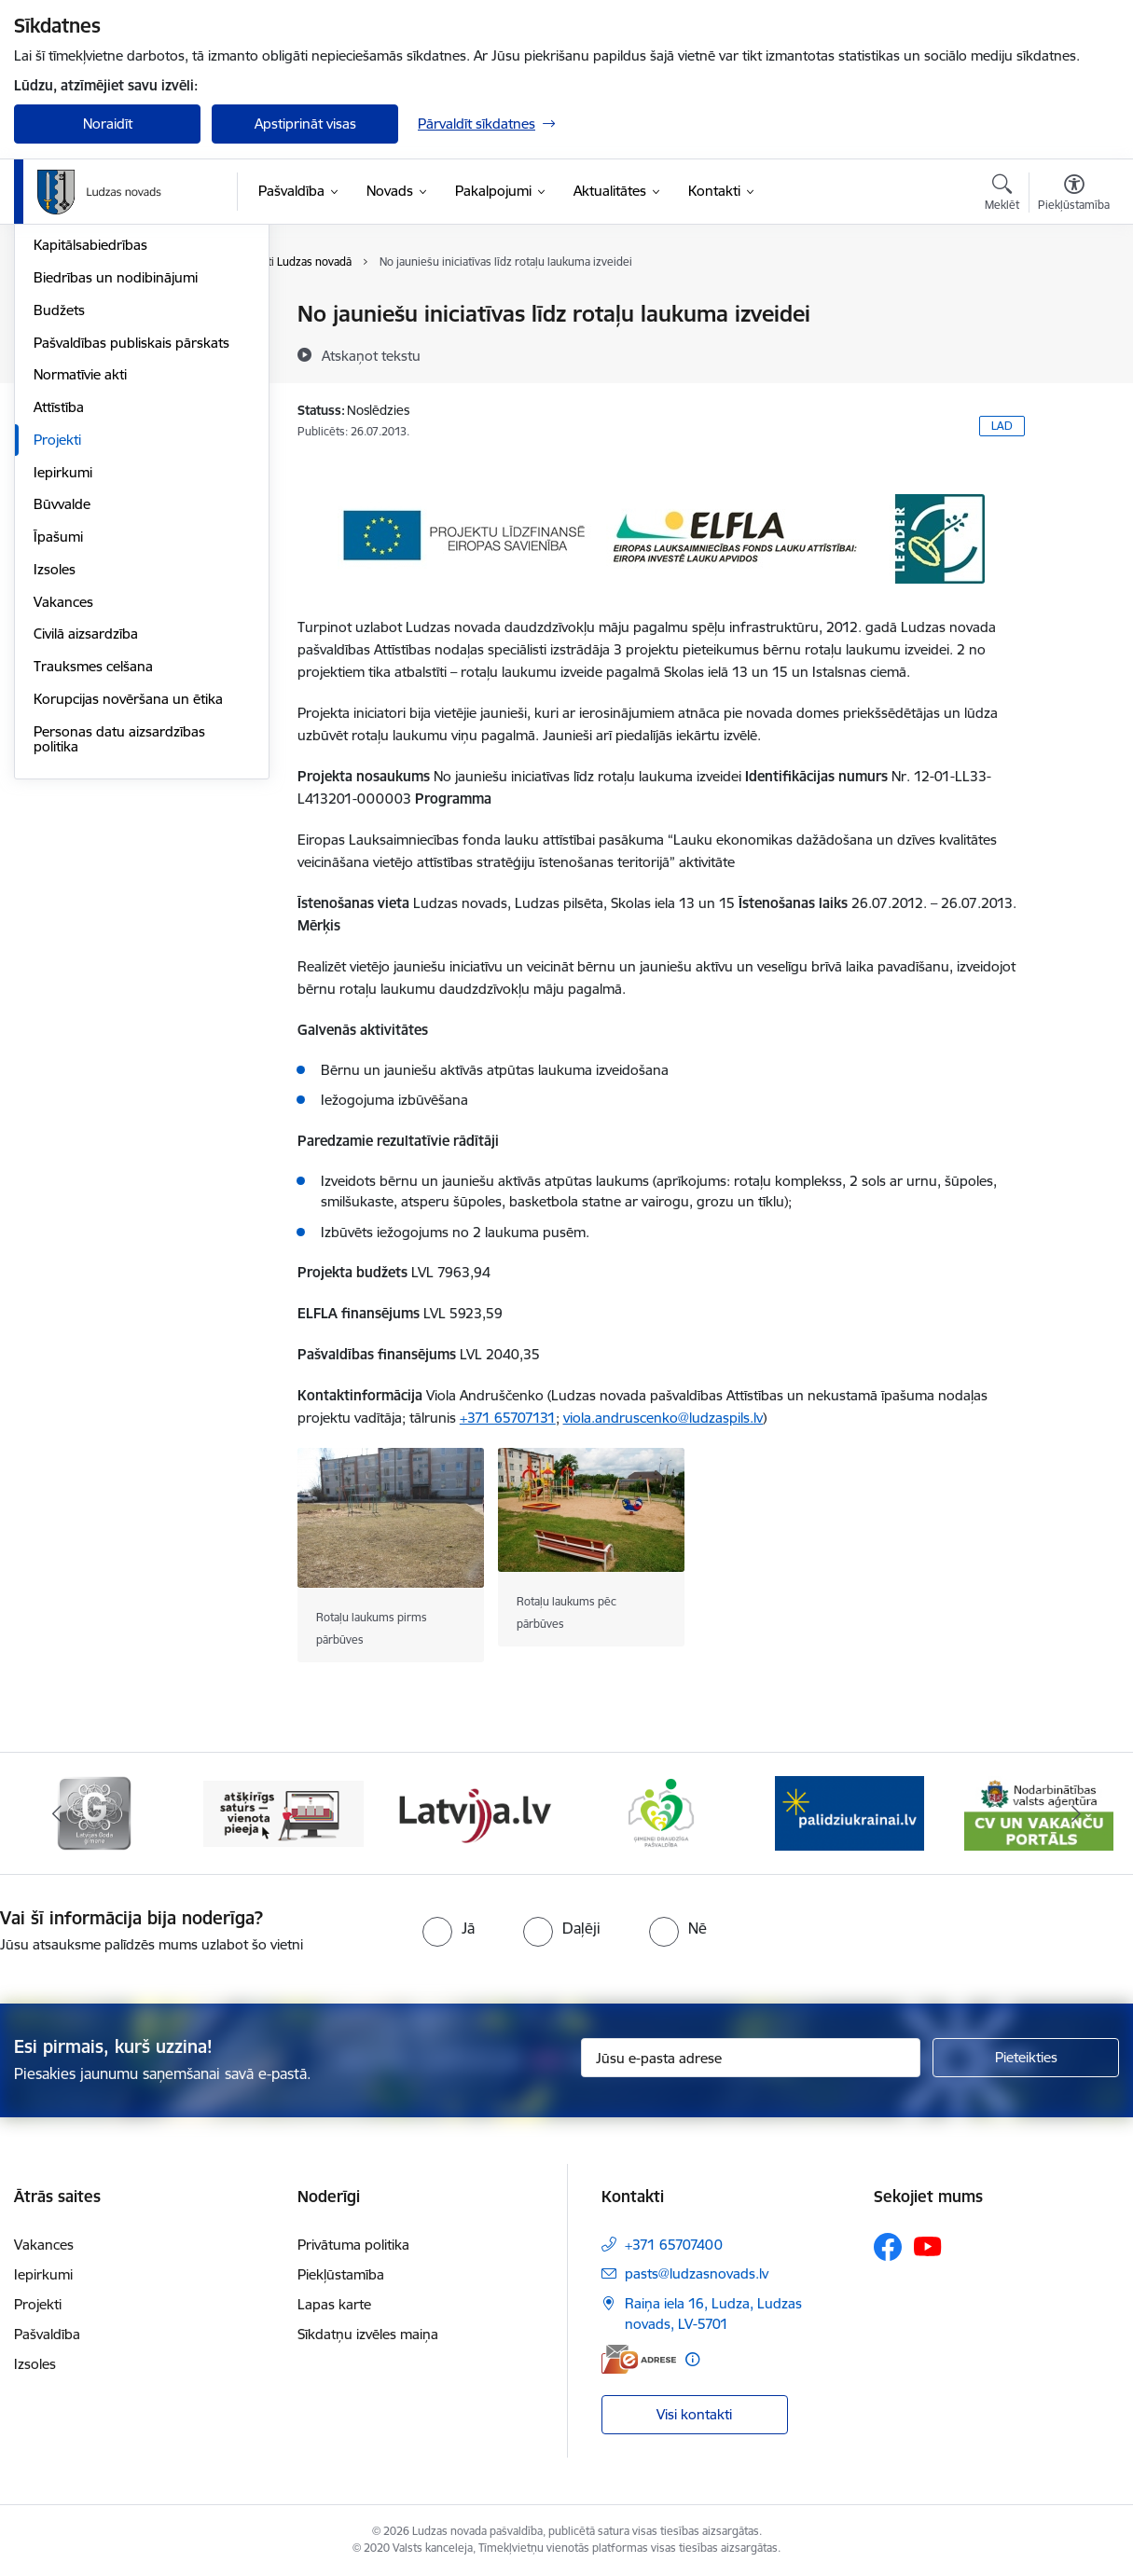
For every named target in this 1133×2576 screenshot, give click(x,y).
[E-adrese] (638, 2359)
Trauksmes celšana (93, 866)
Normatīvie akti (80, 574)
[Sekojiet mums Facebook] (888, 2247)
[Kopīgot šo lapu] (1073, 353)
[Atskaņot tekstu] (371, 355)
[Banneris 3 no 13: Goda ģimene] (283, 1812)
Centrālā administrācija (104, 380)
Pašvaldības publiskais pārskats (131, 542)
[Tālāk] (1077, 1813)
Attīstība (59, 606)
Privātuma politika (353, 2244)
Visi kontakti (694, 2414)
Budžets (59, 509)
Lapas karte (334, 2304)
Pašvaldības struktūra (101, 347)
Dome (53, 315)
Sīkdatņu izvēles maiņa (367, 2334)
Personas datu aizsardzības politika (119, 938)
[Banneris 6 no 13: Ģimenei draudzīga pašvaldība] (850, 1812)
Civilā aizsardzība (86, 833)
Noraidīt (107, 123)
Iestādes (60, 412)
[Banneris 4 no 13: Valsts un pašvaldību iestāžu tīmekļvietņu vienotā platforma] (472, 1812)
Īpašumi (58, 736)
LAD (1002, 426)
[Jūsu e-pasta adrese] (751, 2057)
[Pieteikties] (1026, 2057)
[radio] (448, 1928)
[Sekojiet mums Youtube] (928, 2246)
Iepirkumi (63, 672)
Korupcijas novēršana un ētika (128, 898)
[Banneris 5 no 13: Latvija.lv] (661, 1812)
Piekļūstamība (340, 2274)
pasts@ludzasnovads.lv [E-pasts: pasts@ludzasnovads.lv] (696, 2273)
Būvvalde (62, 703)
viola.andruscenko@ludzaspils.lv (663, 1417)
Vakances (63, 801)
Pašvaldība (47, 2334)
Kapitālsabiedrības (90, 444)
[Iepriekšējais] (57, 1813)
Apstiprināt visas (305, 123)
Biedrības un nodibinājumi (116, 477)
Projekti (57, 639)
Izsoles (55, 769)
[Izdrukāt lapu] (1073, 306)
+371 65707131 (508, 1417)
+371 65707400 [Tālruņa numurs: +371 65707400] (674, 2244)
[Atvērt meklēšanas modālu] (1002, 194)
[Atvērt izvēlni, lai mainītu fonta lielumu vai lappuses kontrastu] (1074, 194)
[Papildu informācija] (692, 2359)
